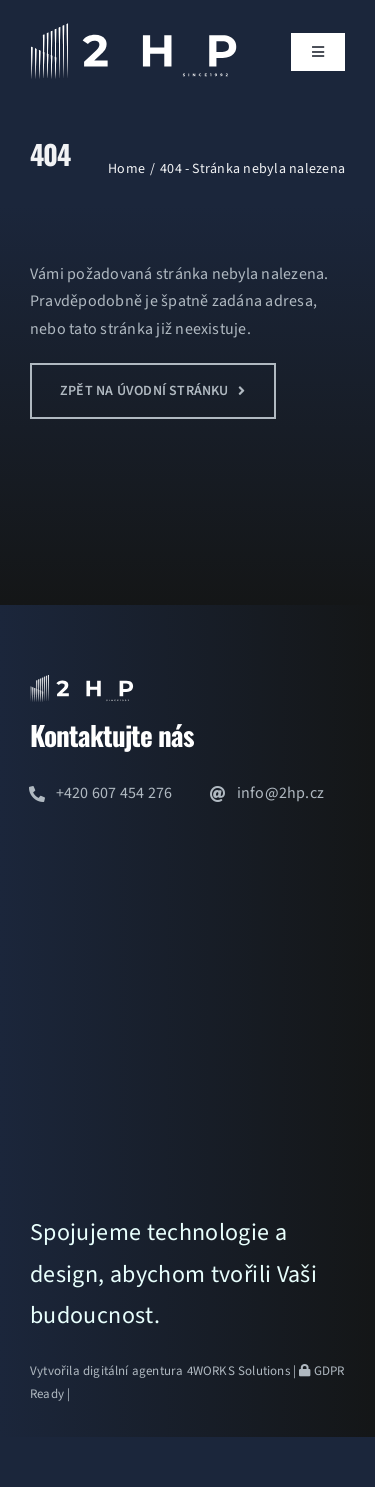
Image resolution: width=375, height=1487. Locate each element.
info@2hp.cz (281, 793)
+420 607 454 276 (114, 793)
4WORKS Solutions (238, 1371)
